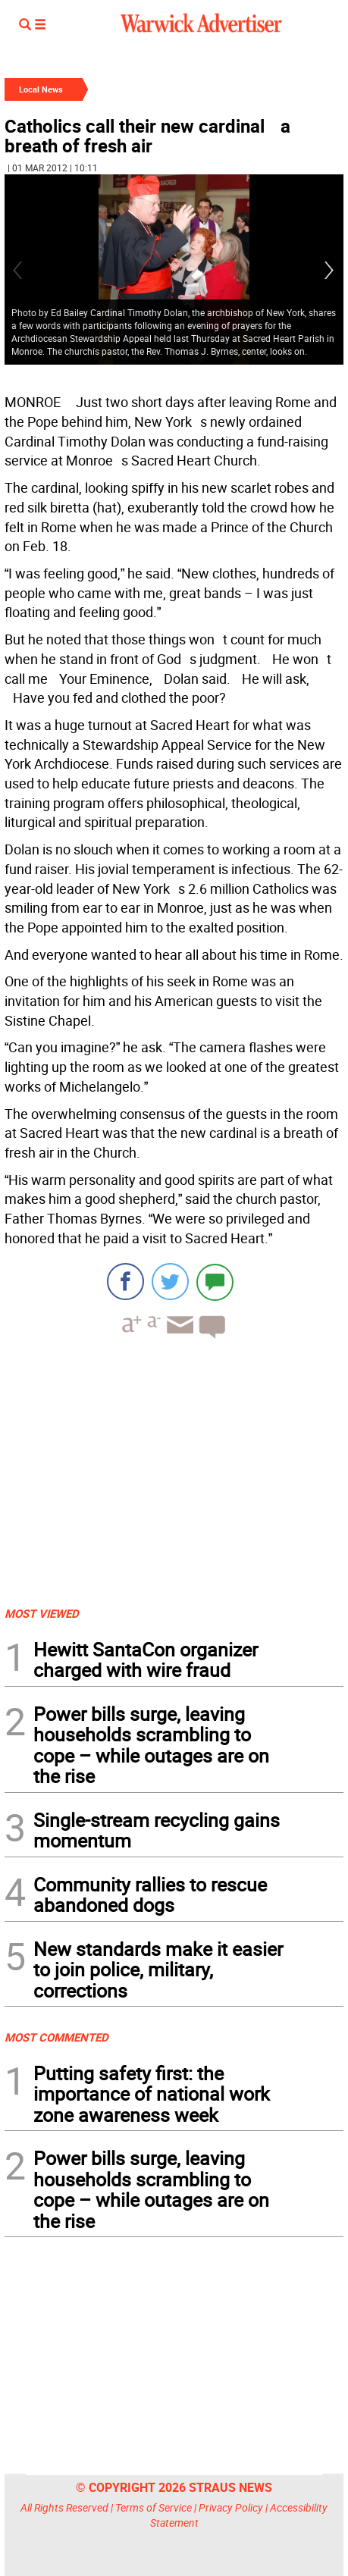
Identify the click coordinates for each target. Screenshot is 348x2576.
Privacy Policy (231, 2507)
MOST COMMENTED (56, 2037)
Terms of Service (153, 2507)
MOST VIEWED (42, 1613)
